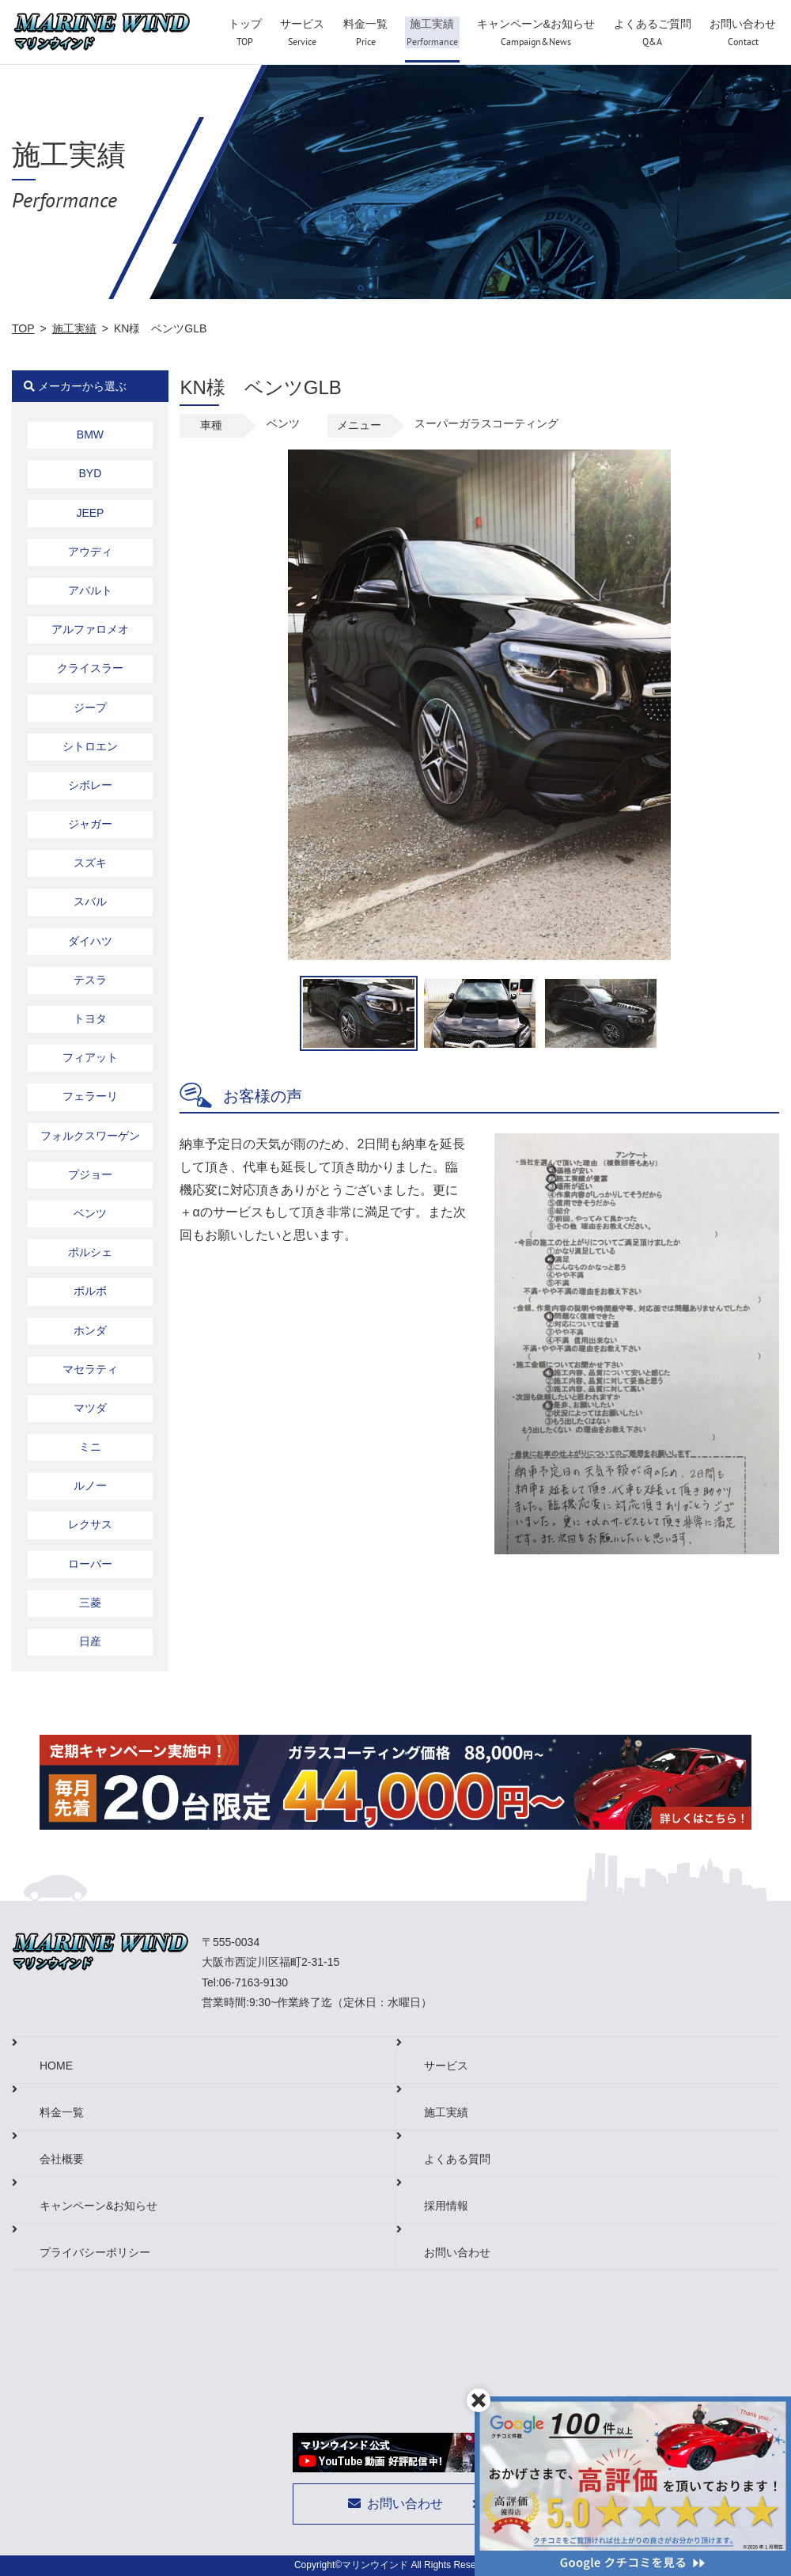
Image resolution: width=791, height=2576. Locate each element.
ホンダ (90, 1330)
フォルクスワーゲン (90, 1135)
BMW (90, 434)
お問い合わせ (457, 2252)
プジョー (90, 1174)
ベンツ (90, 1213)
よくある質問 (457, 2159)
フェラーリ (90, 1096)
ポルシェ (90, 1252)
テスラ (90, 979)
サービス (446, 2065)
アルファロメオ (90, 629)
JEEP (90, 512)
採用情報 (446, 2205)
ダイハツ (90, 941)
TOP (23, 328)
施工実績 (74, 328)
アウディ (90, 551)
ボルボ (90, 1290)
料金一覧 (62, 2112)
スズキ (90, 862)
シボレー (90, 785)
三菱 (90, 1602)
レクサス (90, 1524)
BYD (90, 473)
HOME (56, 2065)
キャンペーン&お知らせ (98, 2205)
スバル (90, 901)
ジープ (90, 707)
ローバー (90, 1563)
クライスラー (90, 668)
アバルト (90, 590)
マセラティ (90, 1369)
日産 (90, 1641)
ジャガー (90, 824)
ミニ (90, 1446)
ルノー (90, 1485)
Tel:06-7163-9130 (245, 1982)
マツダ (90, 1408)
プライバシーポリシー (95, 2252)
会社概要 (62, 2159)
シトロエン (90, 746)
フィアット (90, 1057)
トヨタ (90, 1018)
